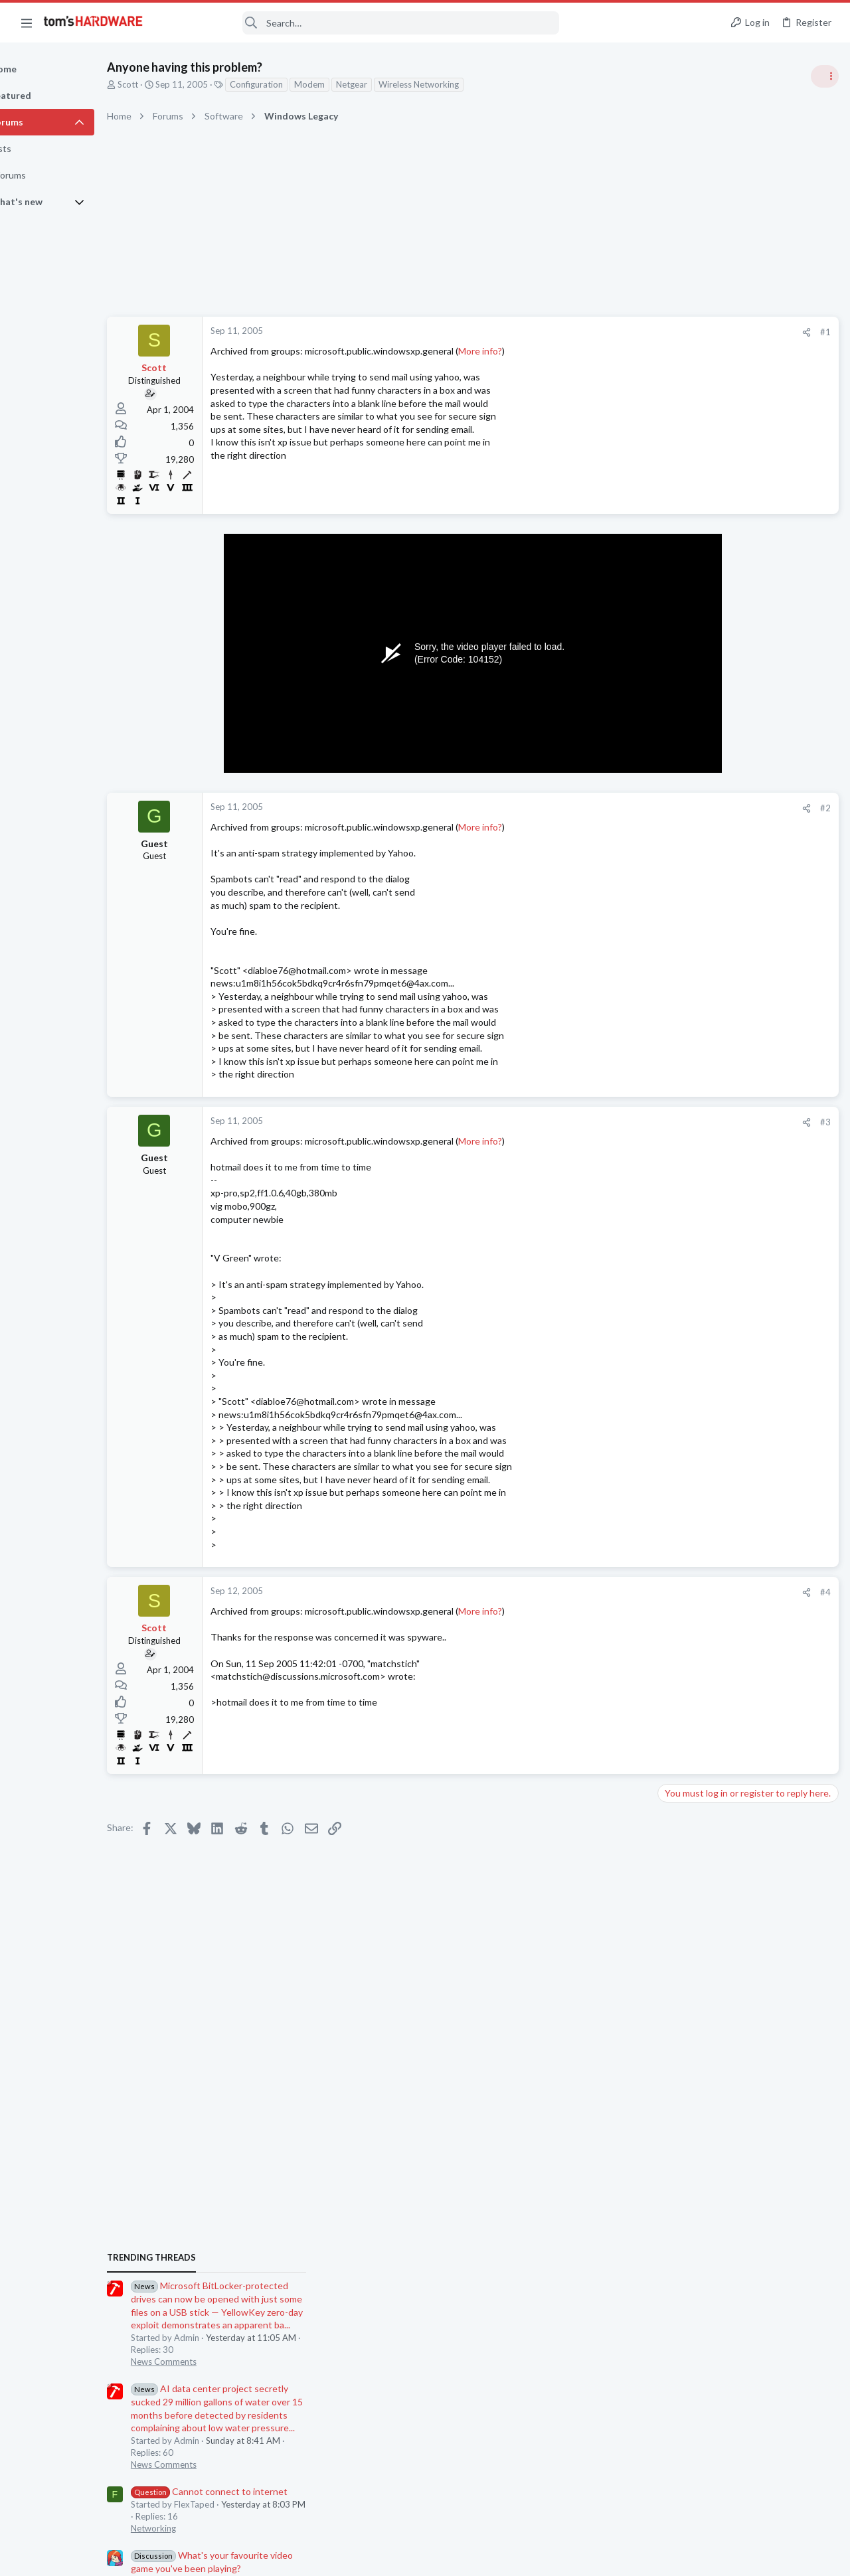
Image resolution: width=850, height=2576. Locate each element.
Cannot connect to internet (739, 955)
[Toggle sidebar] (823, 76)
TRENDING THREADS (682, 721)
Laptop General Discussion (713, 1452)
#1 (611, 332)
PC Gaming (683, 1069)
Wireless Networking (464, 84)
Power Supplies (691, 1159)
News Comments (694, 826)
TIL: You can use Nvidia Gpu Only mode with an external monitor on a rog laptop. (745, 1414)
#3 (611, 1122)
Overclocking (687, 1569)
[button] (26, 22)
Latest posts (669, 1373)
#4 (611, 1592)
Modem (355, 84)
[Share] (592, 332)
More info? (526, 351)
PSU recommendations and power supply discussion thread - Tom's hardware (743, 1109)
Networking (684, 992)
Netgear (397, 84)
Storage (676, 1814)
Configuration (302, 84)
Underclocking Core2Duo (734, 1543)
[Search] (360, 23)
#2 (611, 808)
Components (686, 1698)
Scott (173, 84)
